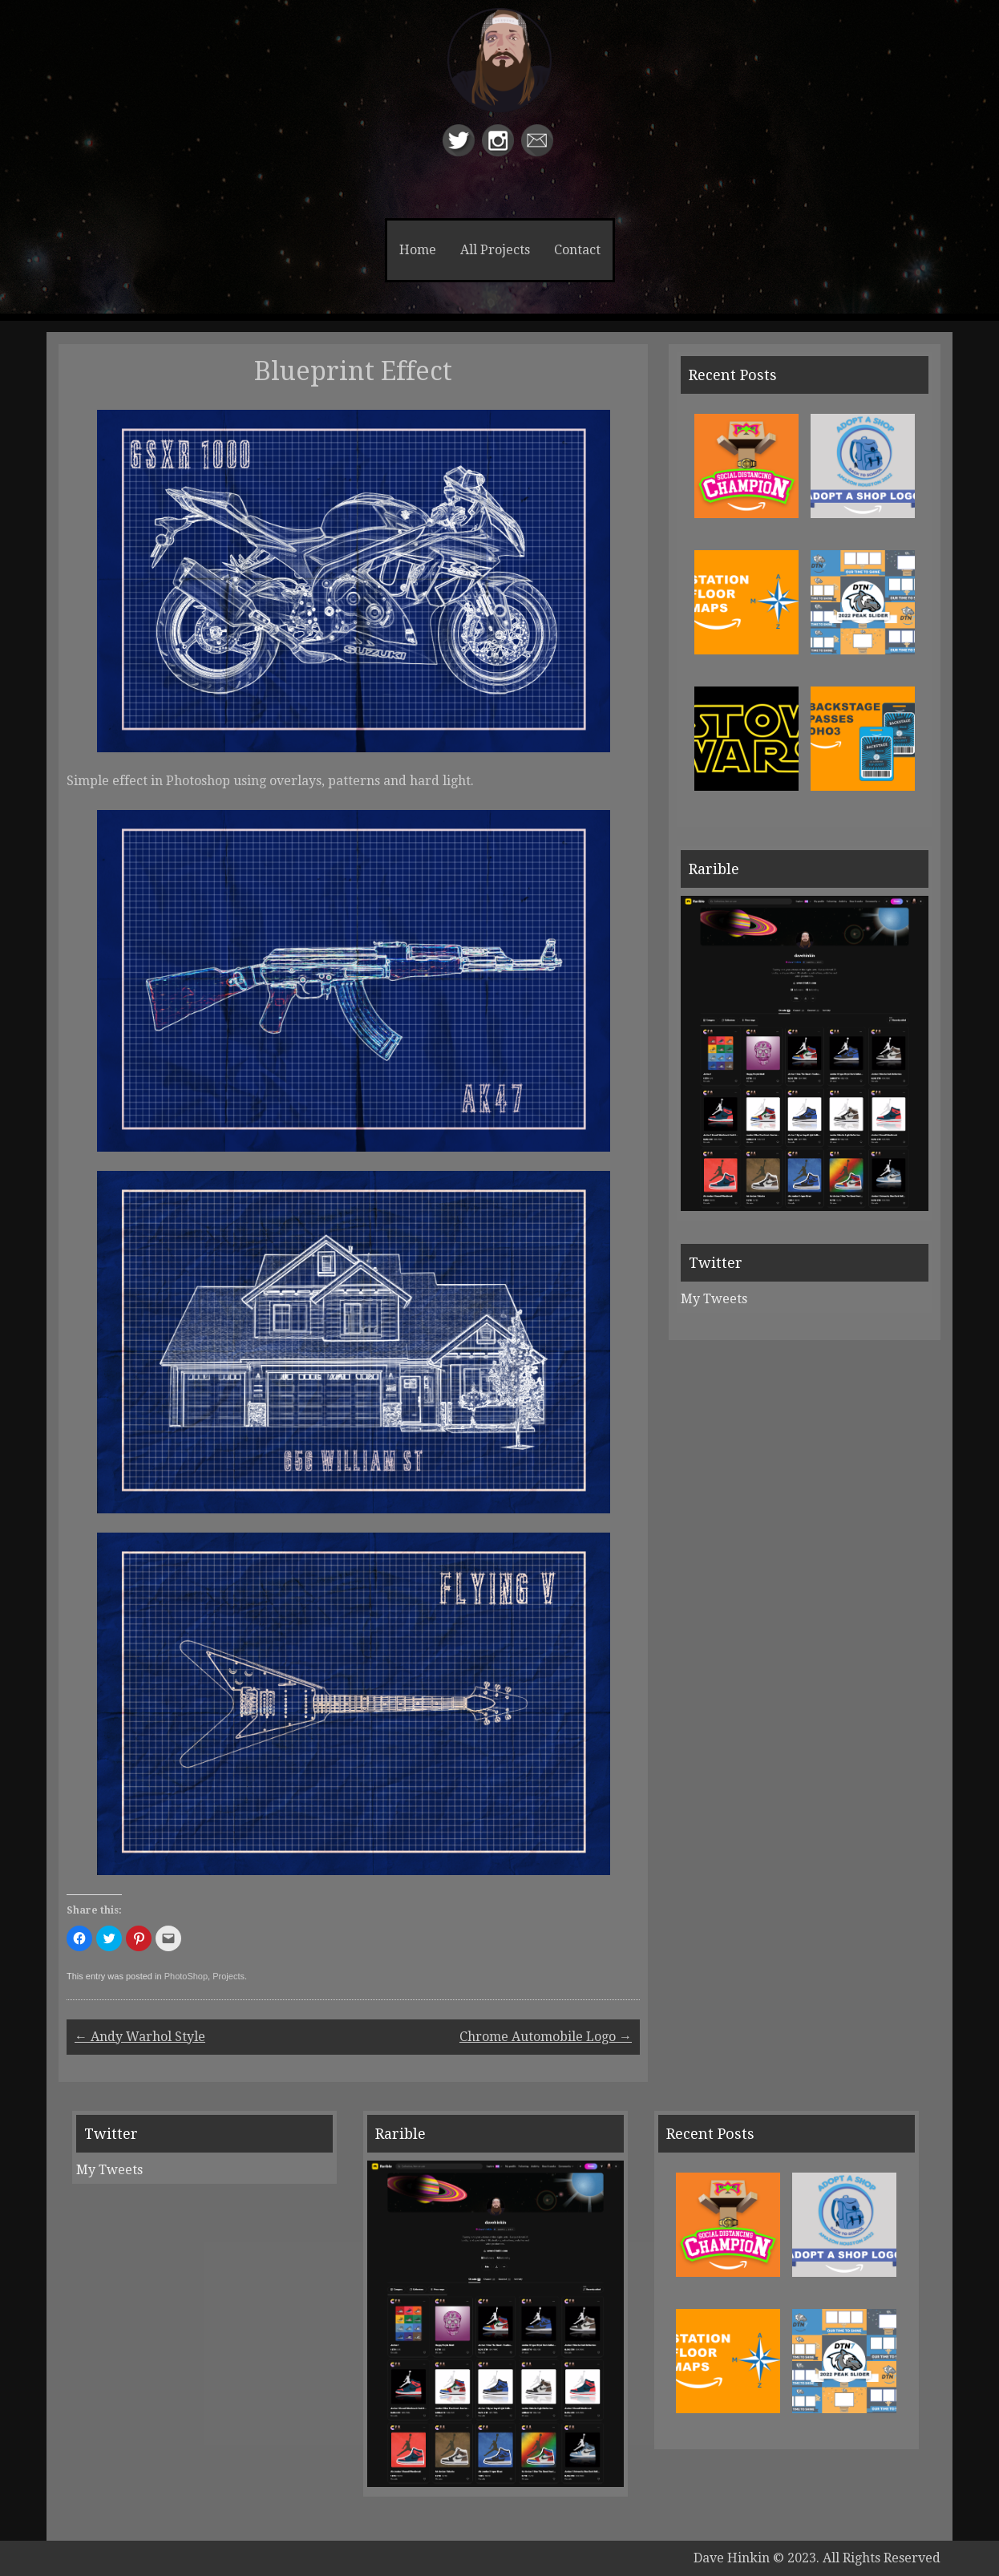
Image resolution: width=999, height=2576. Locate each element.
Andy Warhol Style (140, 2036)
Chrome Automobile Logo (545, 2036)
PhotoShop (186, 1976)
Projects (228, 1976)
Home (417, 249)
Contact (577, 249)
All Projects (495, 249)
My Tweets (714, 1298)
